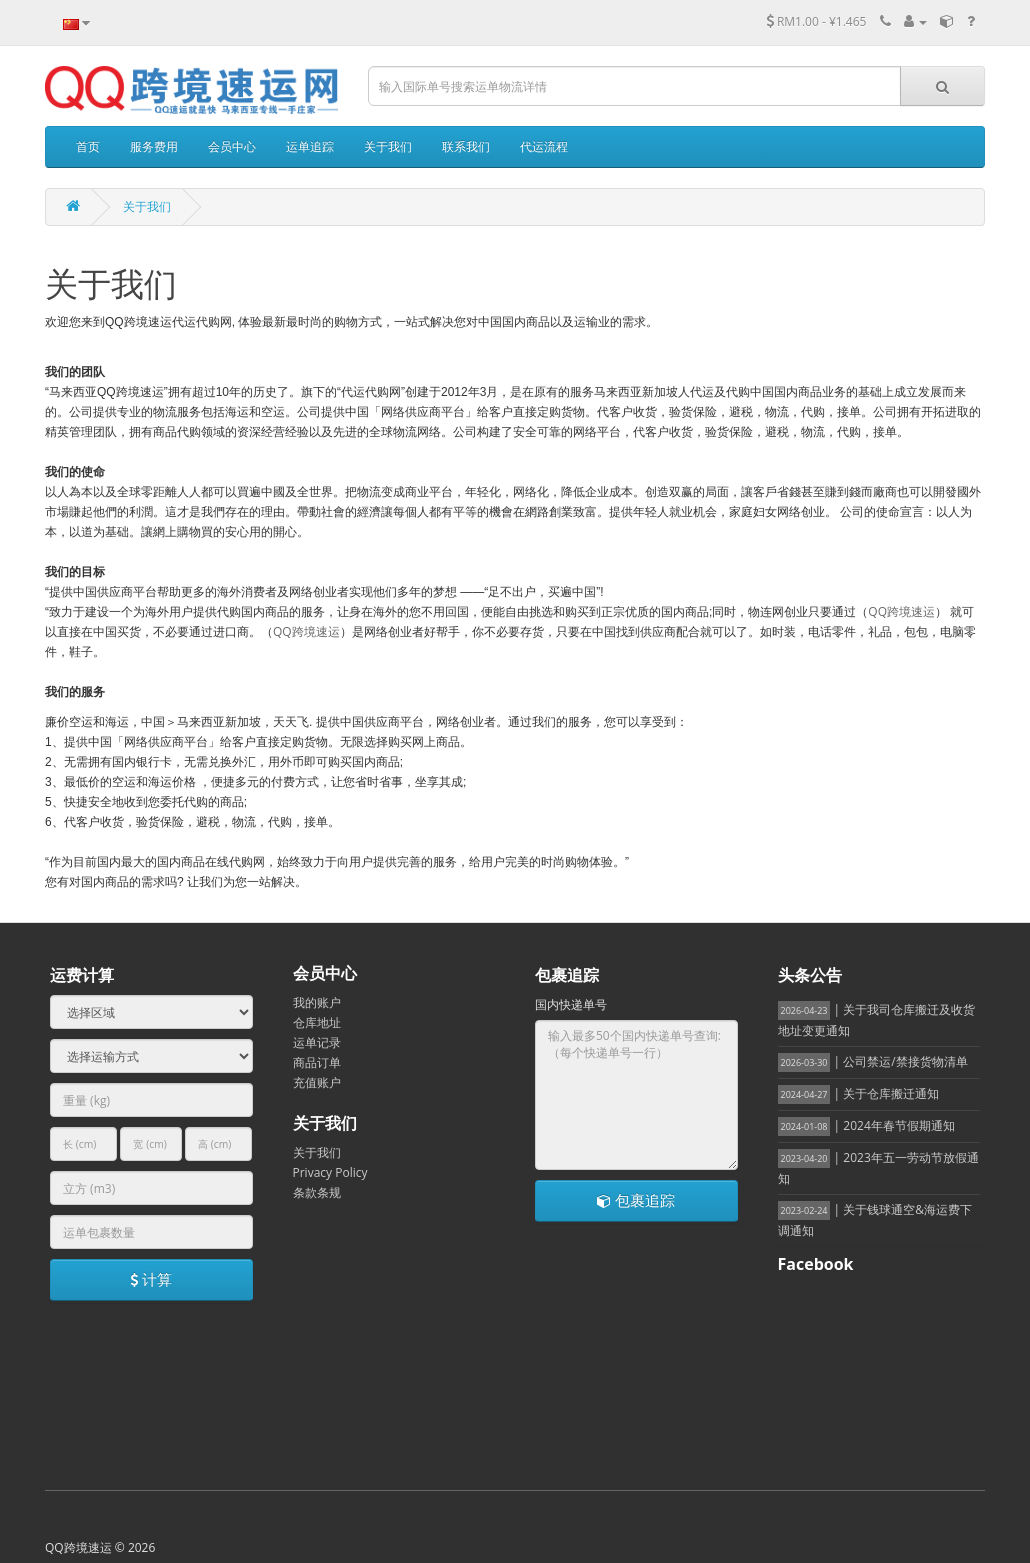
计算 (151, 1279)
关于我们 (147, 206)
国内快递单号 (571, 1004)
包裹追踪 (636, 1200)
